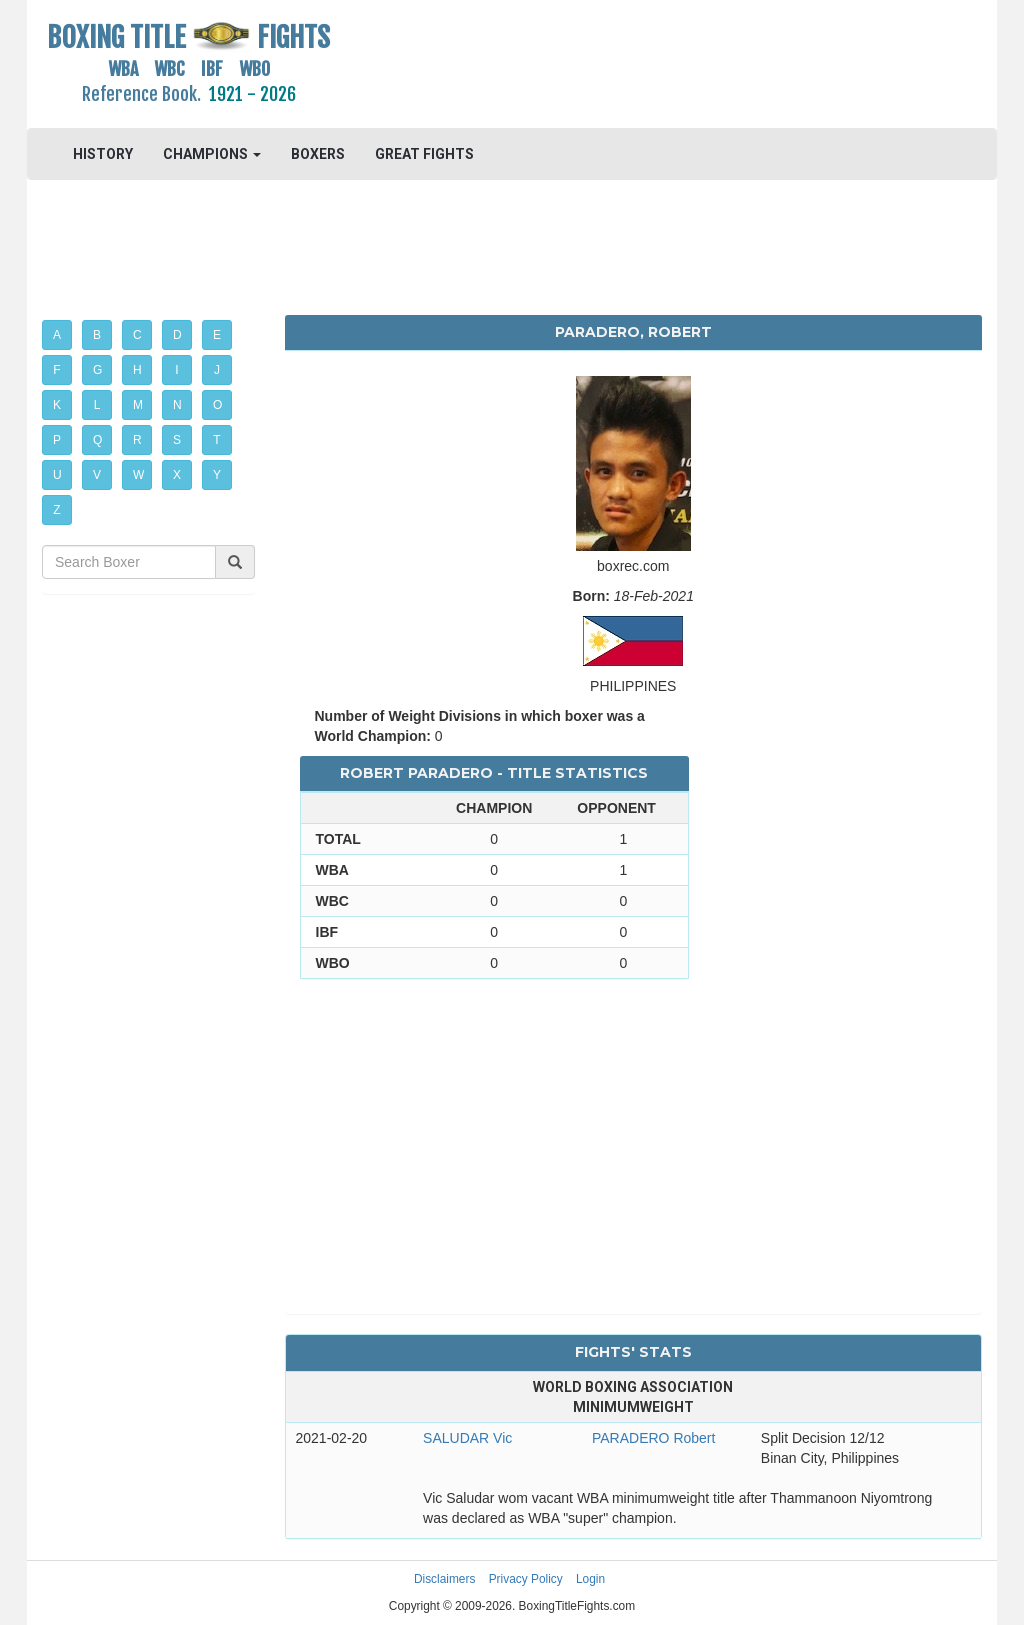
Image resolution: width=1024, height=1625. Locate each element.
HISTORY (103, 154)
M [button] (138, 405)
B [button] (97, 335)
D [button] (177, 335)
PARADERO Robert (653, 1438)
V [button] (97, 475)
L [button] (97, 405)
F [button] (56, 370)
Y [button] (217, 475)
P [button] (57, 440)
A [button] (57, 335)
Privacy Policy (526, 1579)
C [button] (137, 335)
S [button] (177, 440)
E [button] (217, 335)
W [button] (138, 475)
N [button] (177, 405)
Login (590, 1579)
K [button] (57, 405)
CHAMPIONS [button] (212, 154)
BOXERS (318, 154)
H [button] (137, 370)
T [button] (216, 440)
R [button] (137, 440)
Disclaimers (444, 1579)
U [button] (57, 475)
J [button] (217, 370)
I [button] (176, 370)
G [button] (97, 370)
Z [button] (56, 510)
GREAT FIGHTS (424, 154)
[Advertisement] (633, 65)
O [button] (217, 405)
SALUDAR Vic (467, 1438)
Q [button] (97, 440)
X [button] (177, 475)
